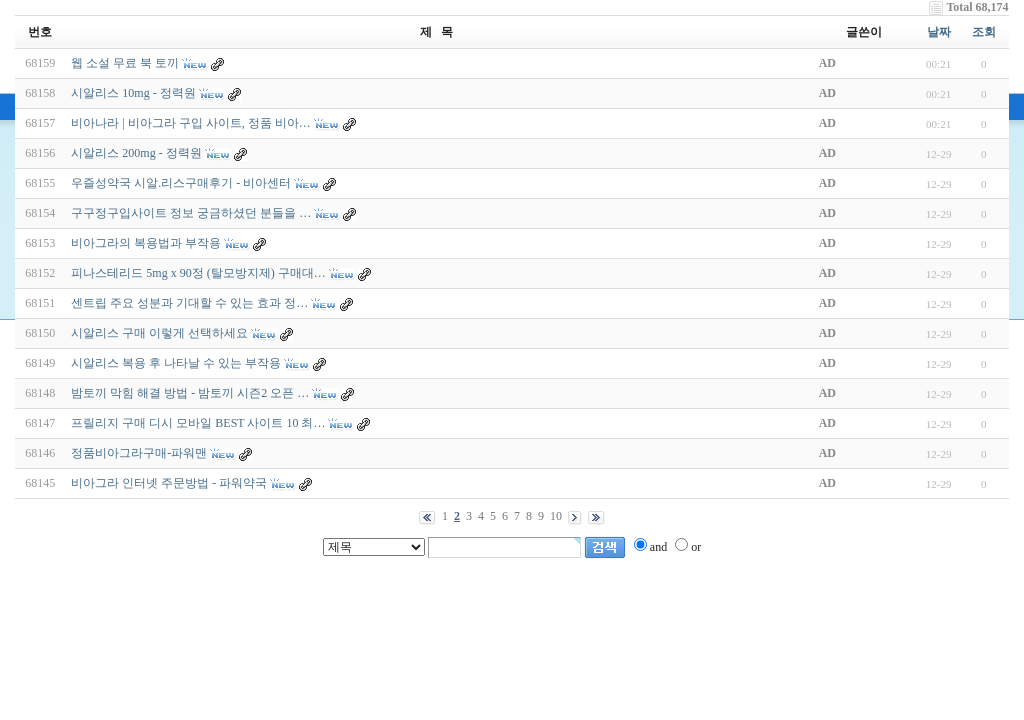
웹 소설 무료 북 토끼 (125, 63)
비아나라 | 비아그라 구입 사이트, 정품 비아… (190, 123)
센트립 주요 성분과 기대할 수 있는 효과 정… (189, 303)
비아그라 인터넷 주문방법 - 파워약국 (169, 483)
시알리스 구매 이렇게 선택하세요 (159, 333)
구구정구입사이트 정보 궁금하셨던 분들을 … (191, 213)
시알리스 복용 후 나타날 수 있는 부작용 (176, 363)
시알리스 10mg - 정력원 (133, 93)
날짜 (939, 32)
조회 (984, 32)
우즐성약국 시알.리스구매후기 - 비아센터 (182, 183)
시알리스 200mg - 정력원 (136, 153)
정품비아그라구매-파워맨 (139, 453)
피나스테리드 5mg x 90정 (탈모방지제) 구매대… (198, 273)
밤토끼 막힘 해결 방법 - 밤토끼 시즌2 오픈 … (190, 393)
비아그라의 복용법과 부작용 (146, 243)
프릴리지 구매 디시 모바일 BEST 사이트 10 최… (198, 423)
